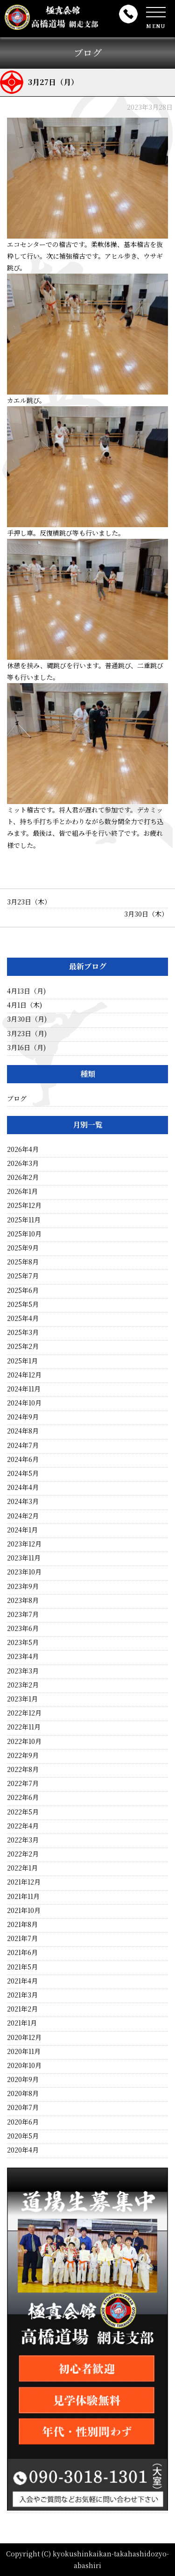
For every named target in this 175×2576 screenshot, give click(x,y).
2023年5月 (23, 1642)
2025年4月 (23, 1318)
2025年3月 (23, 1332)
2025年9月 (23, 1247)
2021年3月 (22, 1994)
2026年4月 (23, 1149)
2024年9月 (23, 1416)
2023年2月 (23, 1684)
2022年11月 (24, 1726)
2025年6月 (23, 1290)
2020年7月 (23, 2107)
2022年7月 (23, 1783)
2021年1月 (22, 2022)
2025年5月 (23, 1304)
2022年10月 (24, 1741)
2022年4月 (23, 1825)
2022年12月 (24, 1712)
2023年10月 (24, 1571)
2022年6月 (23, 1797)
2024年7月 (23, 1445)
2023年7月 (23, 1614)
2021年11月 (23, 1896)
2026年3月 (23, 1163)
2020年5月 (23, 2135)
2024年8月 (23, 1430)
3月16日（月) (26, 1047)
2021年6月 (22, 1952)
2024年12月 (24, 1374)
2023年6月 (23, 1628)
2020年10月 (24, 2065)
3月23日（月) (27, 1033)
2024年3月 (23, 1501)
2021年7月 (22, 1938)
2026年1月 (22, 1191)
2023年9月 (23, 1586)
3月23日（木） (29, 901)
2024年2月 (23, 1515)
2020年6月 (23, 2121)
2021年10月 (24, 1910)
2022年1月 (22, 1867)
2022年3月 (23, 1839)
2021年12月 (24, 1881)
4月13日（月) (26, 990)
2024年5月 (23, 1473)
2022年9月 (23, 1755)
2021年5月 (22, 1966)
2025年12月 (24, 1205)
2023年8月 (23, 1600)
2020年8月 (23, 2093)
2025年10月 (24, 1233)
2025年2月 (23, 1346)
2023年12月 (24, 1543)
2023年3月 (23, 1670)
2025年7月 (23, 1275)
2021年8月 (22, 1924)
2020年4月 (23, 2149)
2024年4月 (23, 1487)
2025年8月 (23, 1261)
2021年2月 (22, 2008)
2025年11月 (24, 1219)
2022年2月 (23, 1853)
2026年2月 (23, 1177)
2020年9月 (23, 2079)
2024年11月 (24, 1388)
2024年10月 (24, 1402)
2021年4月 (22, 1980)
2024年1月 (22, 1529)
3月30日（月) (27, 1018)
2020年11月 (24, 2051)
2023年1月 (22, 1698)
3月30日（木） (146, 913)
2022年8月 (23, 1769)
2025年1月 (22, 1360)
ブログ (17, 1098)
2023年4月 (23, 1656)
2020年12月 (24, 2037)
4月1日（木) (24, 1004)
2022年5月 (23, 1811)
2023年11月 (24, 1557)
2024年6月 (23, 1459)
